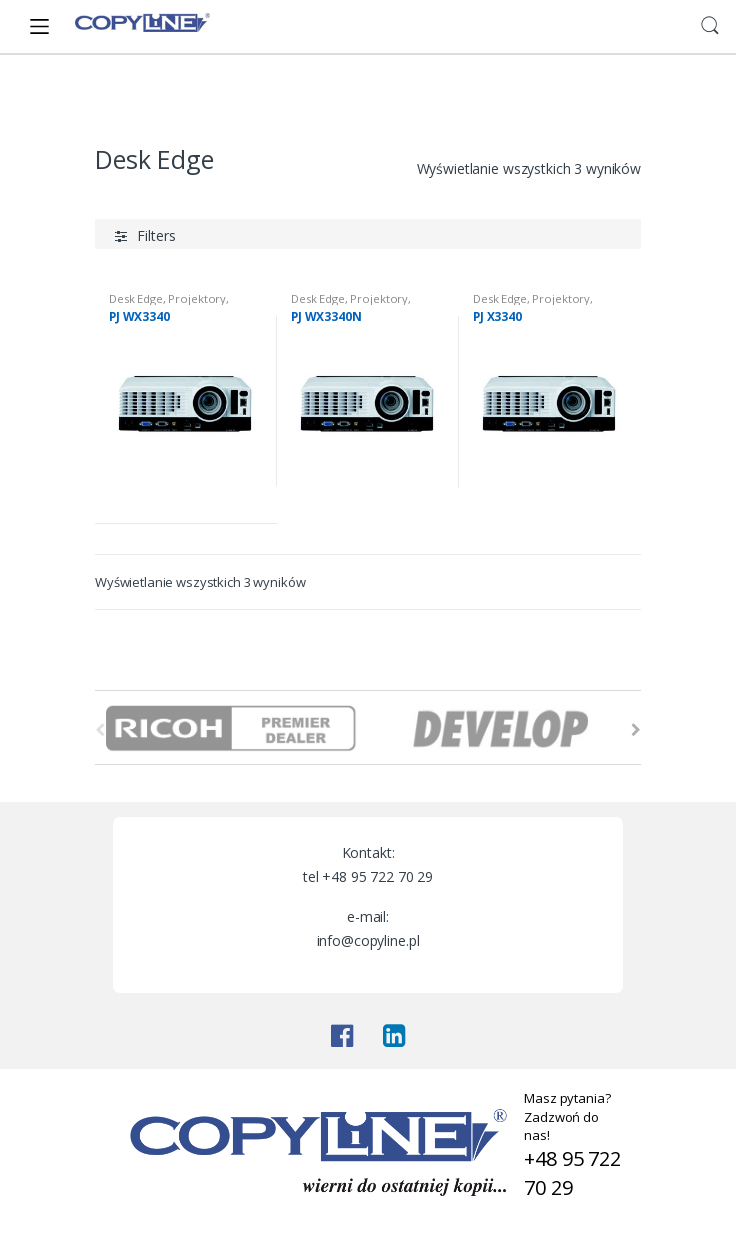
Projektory (197, 298)
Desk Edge (136, 298)
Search (710, 26)
